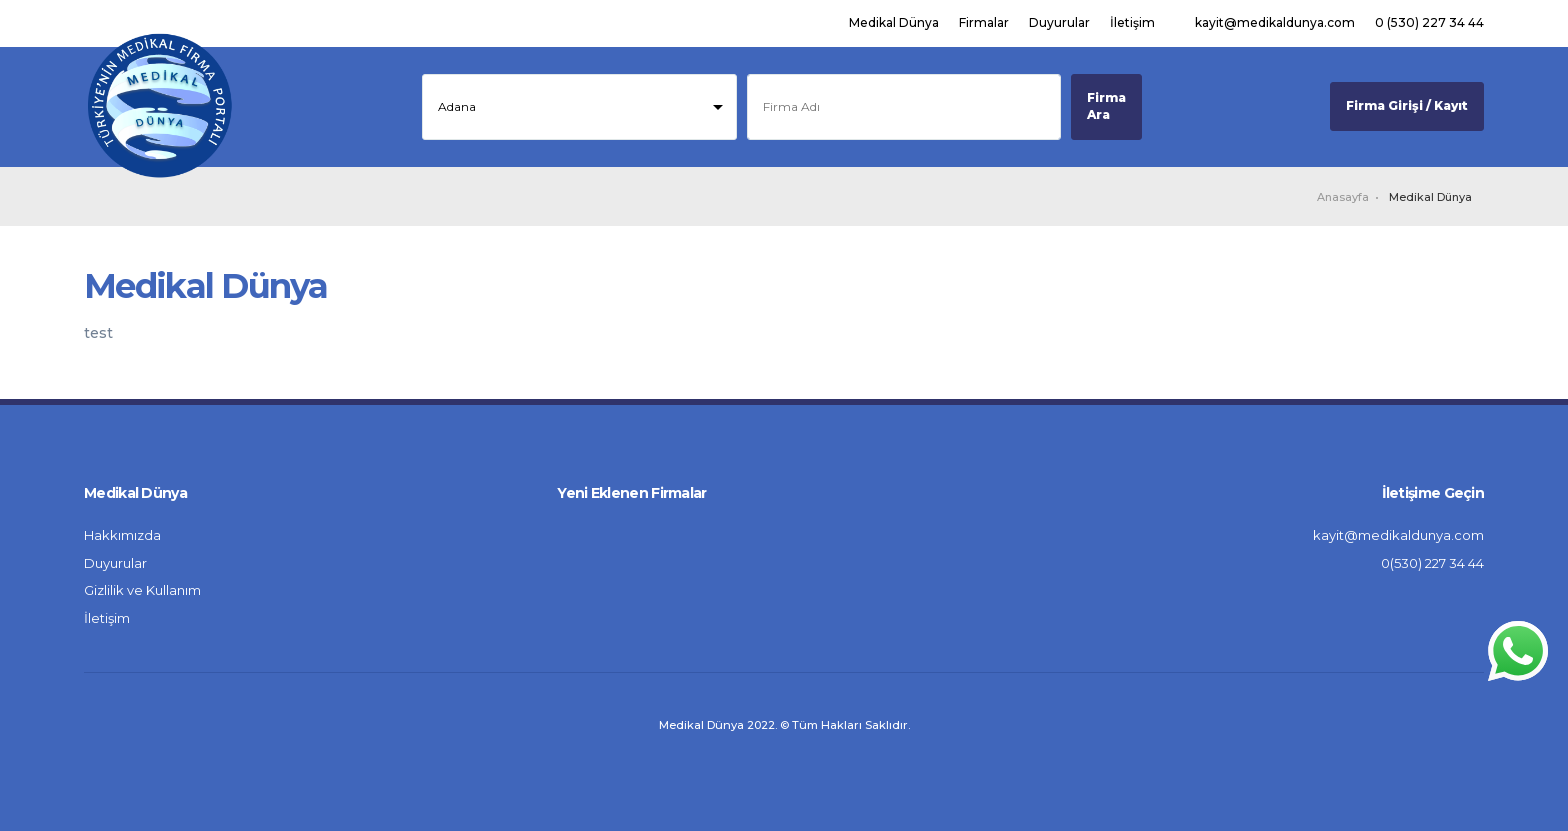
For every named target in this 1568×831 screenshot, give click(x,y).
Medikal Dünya (894, 22)
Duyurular (1059, 22)
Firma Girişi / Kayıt (1407, 105)
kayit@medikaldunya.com (1275, 22)
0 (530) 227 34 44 (1429, 22)
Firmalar (984, 22)
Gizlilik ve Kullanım (142, 590)
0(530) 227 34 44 (1432, 563)
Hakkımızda (122, 535)
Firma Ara (1106, 106)
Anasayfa (1343, 197)
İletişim (1132, 22)
